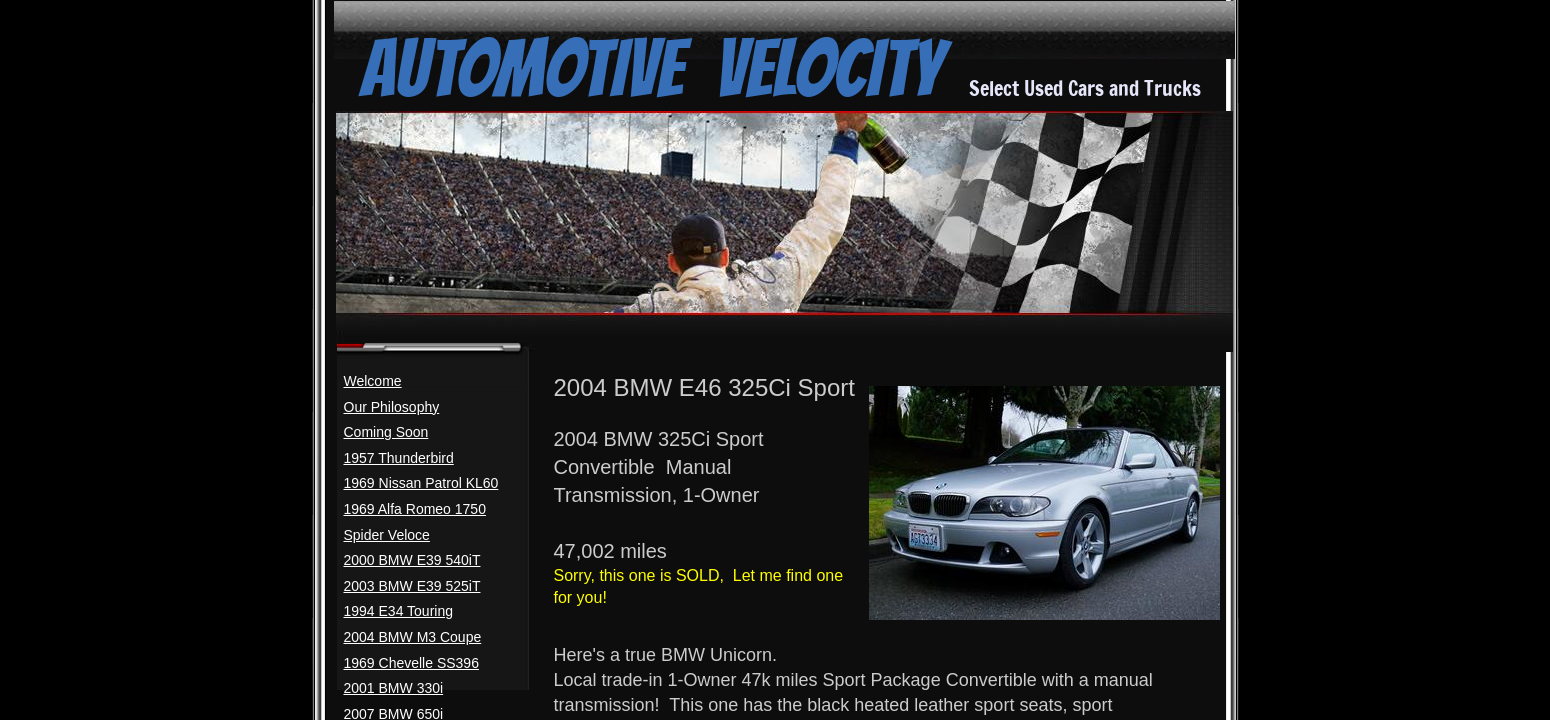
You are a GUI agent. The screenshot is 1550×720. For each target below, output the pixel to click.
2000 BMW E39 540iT (412, 560)
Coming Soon (386, 432)
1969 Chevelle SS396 (411, 663)
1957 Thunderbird (399, 458)
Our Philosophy (392, 407)
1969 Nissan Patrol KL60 (421, 483)
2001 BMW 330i (394, 688)
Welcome (373, 381)
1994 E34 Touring (399, 611)
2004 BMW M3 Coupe (413, 637)
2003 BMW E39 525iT (412, 586)
